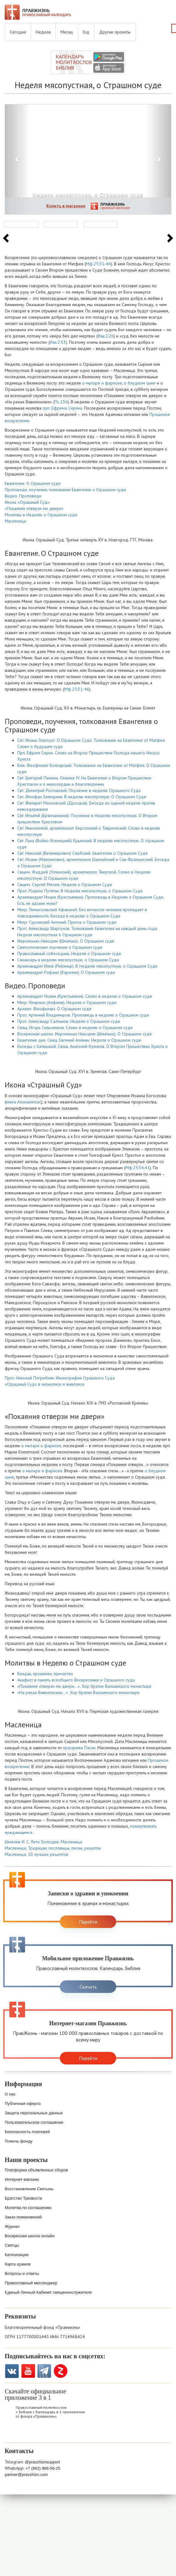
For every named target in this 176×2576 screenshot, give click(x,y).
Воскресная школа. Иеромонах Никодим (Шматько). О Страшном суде (84, 1034)
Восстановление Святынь (29, 2188)
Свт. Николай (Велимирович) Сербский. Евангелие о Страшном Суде (82, 853)
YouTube (28, 2371)
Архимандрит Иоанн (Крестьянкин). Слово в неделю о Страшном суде (84, 996)
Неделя (43, 32)
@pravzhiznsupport (42, 2462)
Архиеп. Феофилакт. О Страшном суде (54, 1009)
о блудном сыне (140, 383)
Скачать (88, 1987)
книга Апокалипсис (23, 1102)
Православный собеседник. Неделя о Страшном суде (69, 953)
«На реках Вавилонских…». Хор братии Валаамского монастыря (78, 1692)
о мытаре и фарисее (102, 383)
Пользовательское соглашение (34, 2122)
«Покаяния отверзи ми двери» (34, 508)
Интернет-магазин (22, 2179)
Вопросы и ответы (22, 2273)
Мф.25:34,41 (137, 1168)
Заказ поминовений (23, 2217)
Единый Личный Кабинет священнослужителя (48, 2292)
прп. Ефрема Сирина (62, 408)
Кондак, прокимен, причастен (45, 1673)
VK (12, 2371)
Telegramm (44, 2371)
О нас (10, 2094)
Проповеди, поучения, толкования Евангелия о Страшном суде (65, 489)
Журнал (12, 2226)
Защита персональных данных (34, 2113)
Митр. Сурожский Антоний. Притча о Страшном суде (66, 922)
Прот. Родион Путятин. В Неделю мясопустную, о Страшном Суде (80, 891)
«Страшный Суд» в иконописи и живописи (44, 1384)
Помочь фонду (19, 2141)
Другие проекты (115, 32)
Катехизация (16, 2254)
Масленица (15, 521)
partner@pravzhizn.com (26, 2474)
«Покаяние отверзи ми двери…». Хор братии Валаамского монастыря (84, 1686)
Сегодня (18, 32)
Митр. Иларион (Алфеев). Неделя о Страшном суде (66, 1002)
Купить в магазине (65, 206)
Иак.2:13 (58, 342)
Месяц (66, 32)
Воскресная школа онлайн (29, 2235)
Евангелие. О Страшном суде (33, 483)
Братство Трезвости (23, 2198)
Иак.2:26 (106, 336)
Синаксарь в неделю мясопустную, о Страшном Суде (68, 960)
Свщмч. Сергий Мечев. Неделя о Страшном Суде (64, 884)
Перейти (88, 1922)
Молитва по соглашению (28, 2207)
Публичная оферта (23, 2103)
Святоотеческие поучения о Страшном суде (59, 947)
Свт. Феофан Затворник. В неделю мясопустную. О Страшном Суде (81, 796)
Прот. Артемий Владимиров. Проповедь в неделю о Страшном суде (83, 1015)
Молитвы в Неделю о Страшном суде (41, 515)
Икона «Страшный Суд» (27, 502)
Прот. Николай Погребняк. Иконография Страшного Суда (60, 1378)
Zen (61, 2371)
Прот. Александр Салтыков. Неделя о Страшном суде (68, 1021)
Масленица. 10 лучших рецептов (36, 1854)
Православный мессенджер (31, 2283)
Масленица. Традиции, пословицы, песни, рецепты (53, 1848)
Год (86, 32)
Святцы (12, 2245)
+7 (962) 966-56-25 (42, 2468)
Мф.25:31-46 (98, 264)
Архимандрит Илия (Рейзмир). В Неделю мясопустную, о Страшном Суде (87, 966)
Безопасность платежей (27, 2131)
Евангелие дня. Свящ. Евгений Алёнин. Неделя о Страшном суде (79, 1040)
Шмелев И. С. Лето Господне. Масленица (43, 1842)
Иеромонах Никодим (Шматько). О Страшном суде (65, 941)
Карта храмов (17, 2264)
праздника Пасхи (79, 1747)
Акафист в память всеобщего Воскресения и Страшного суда (76, 1680)
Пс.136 (61, 402)
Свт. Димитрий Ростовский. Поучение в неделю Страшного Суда (79, 790)
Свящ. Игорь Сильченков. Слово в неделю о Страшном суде (75, 1027)
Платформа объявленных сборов (36, 2170)
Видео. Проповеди (23, 496)
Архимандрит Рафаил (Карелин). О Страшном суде (66, 972)
